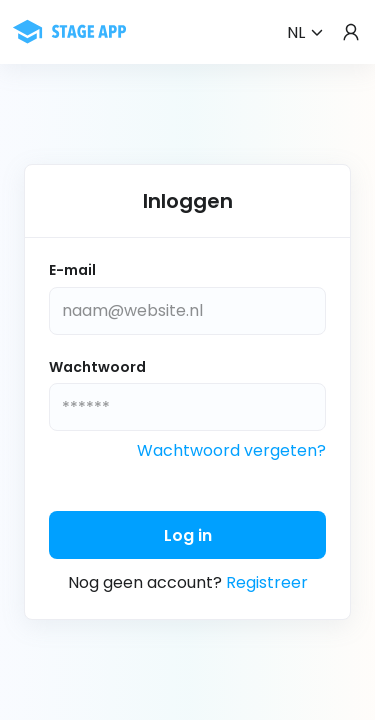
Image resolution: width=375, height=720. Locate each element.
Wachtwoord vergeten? (231, 450)
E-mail (72, 270)
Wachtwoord (97, 367)
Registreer (267, 582)
